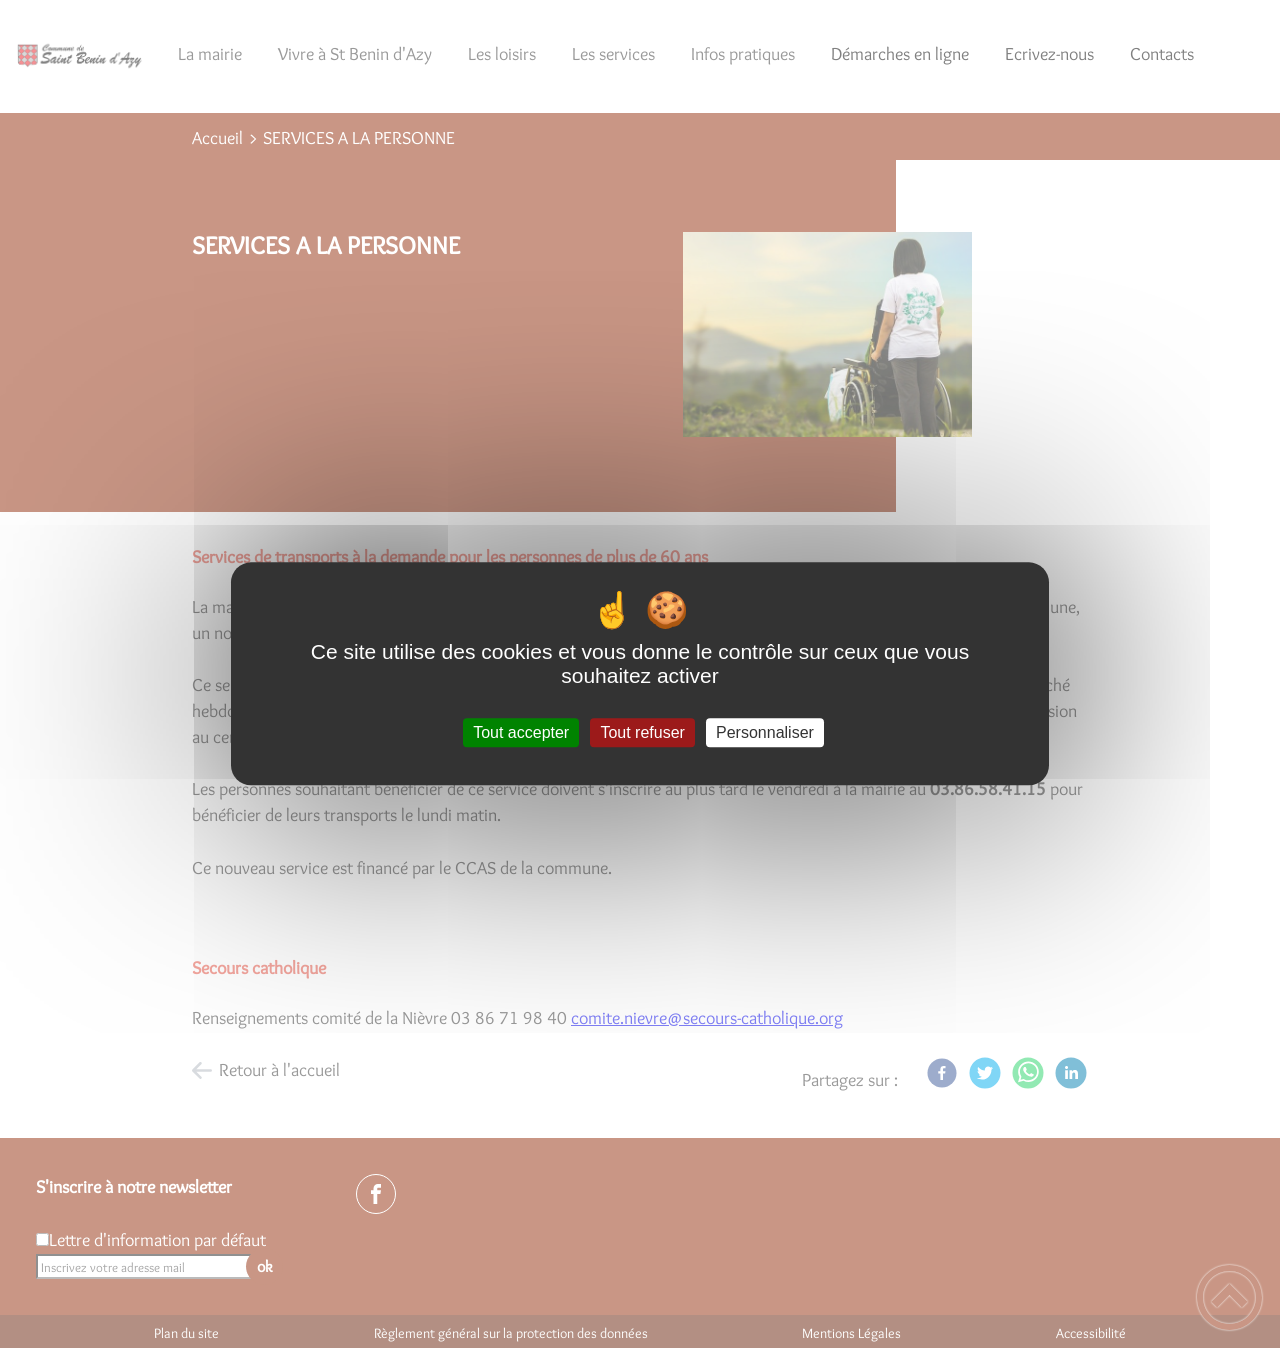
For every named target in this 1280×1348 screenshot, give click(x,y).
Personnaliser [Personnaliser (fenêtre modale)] (765, 732)
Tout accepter (521, 732)
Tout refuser (642, 732)
